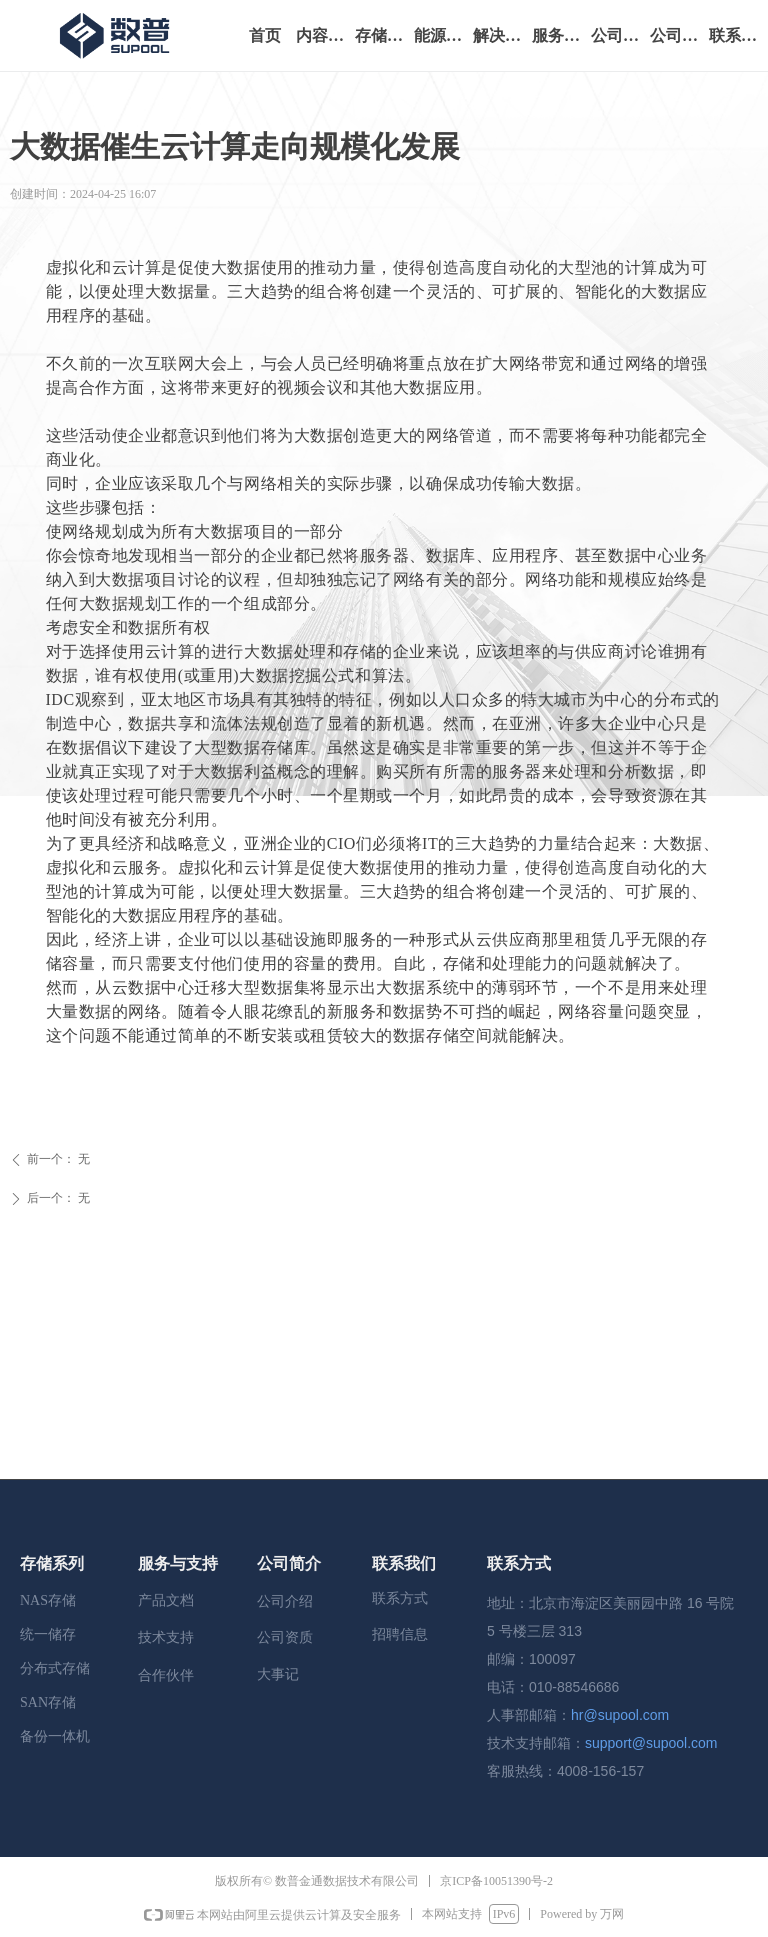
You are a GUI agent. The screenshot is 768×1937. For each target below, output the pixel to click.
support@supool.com (651, 1743)
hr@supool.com (620, 1715)
